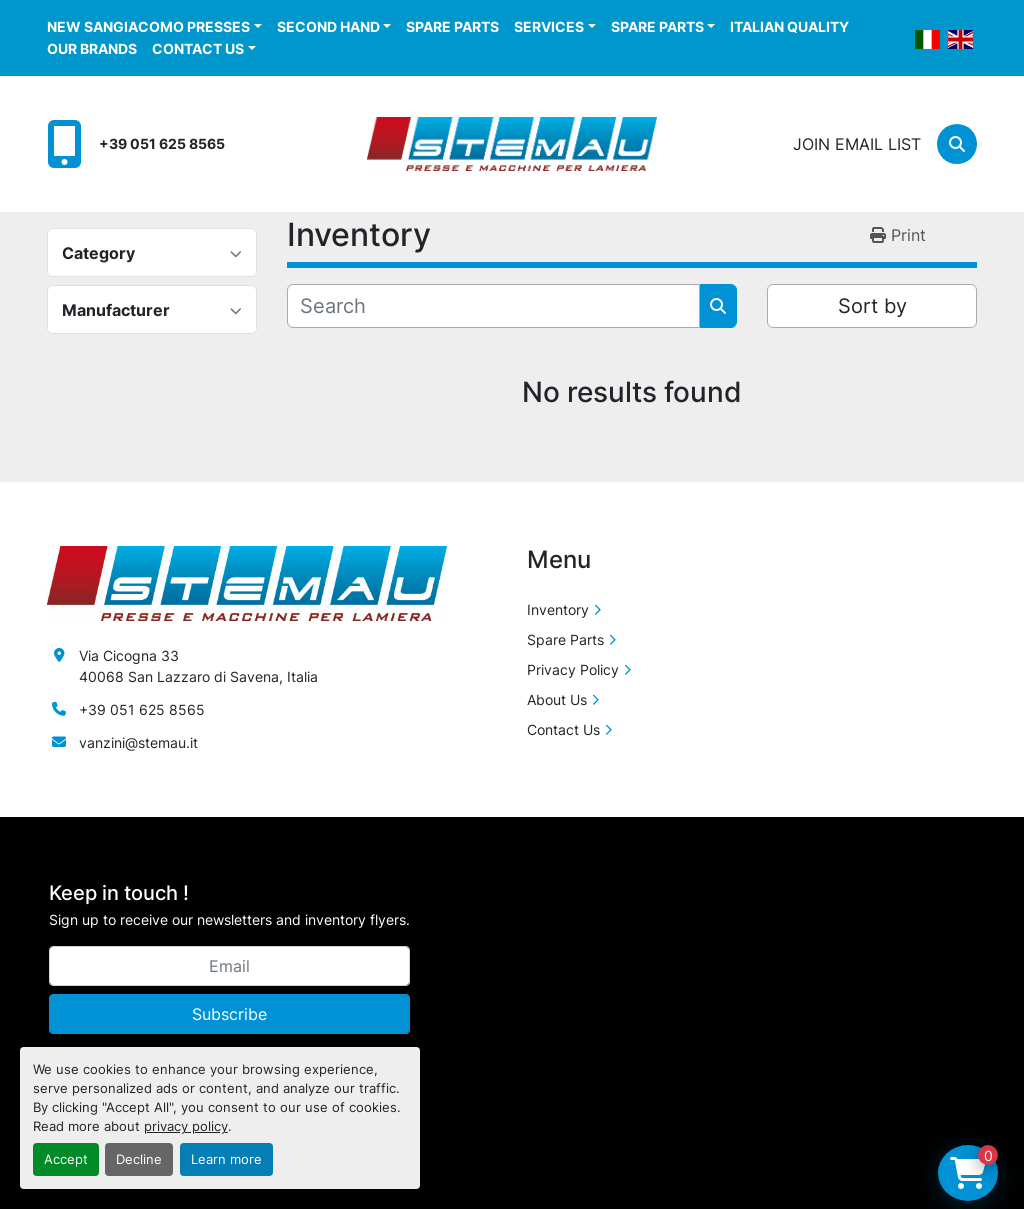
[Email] (229, 966)
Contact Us (198, 48)
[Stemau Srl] (247, 581)
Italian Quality (789, 26)
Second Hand (328, 26)
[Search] (957, 144)
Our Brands (92, 48)
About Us (557, 699)
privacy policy (186, 1126)
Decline (139, 1159)
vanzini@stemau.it (138, 742)
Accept (66, 1159)
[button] (154, 26)
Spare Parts (452, 26)
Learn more (226, 1159)
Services (549, 26)
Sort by (872, 306)
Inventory (558, 609)
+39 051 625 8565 (162, 143)
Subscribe (229, 1014)
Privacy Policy (573, 669)
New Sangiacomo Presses (148, 26)
